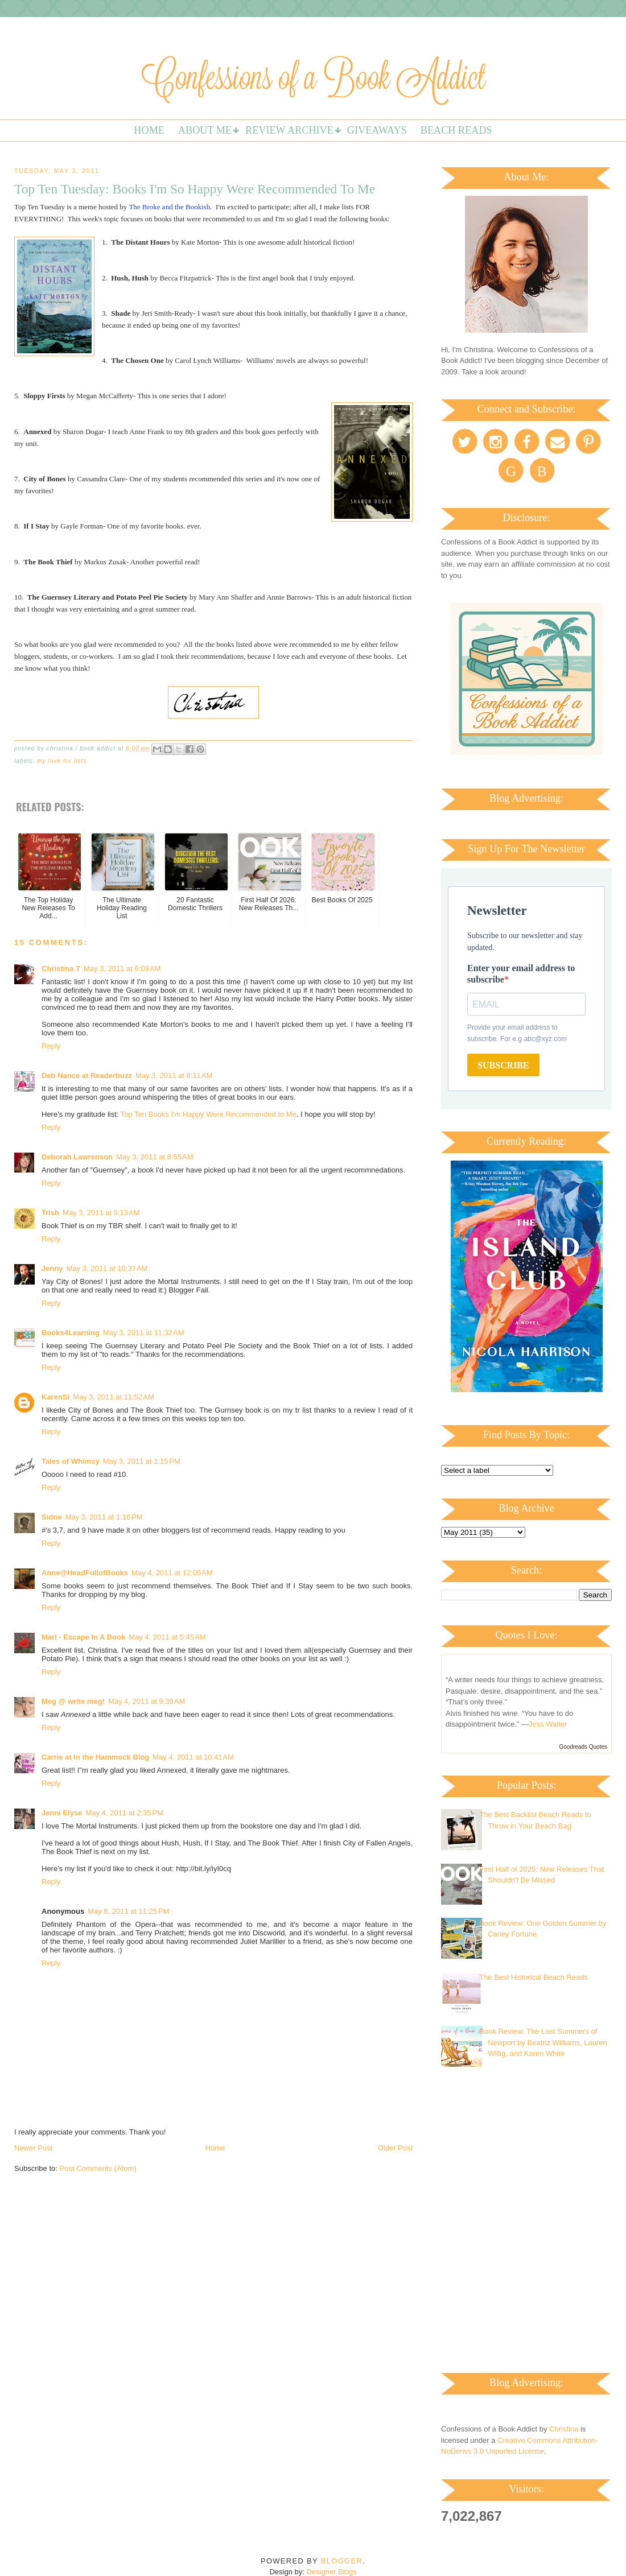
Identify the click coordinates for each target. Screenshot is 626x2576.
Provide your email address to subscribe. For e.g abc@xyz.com (517, 1033)
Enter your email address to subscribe (521, 973)
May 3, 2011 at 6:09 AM (122, 968)
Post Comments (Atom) (98, 2168)
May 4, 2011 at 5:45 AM (167, 1637)
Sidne (51, 1517)
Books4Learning (71, 1332)
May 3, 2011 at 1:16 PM (103, 1517)
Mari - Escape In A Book (83, 1637)
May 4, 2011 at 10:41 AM (193, 1757)
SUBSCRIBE (503, 1065)
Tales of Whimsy (71, 1461)
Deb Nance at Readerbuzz (87, 1075)
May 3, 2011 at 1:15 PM (141, 1461)
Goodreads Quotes (583, 1747)
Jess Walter (548, 1724)
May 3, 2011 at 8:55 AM (154, 1157)
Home (149, 130)
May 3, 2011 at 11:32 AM (143, 1332)
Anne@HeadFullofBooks (85, 1572)
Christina (563, 2429)
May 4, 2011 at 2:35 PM (124, 1813)
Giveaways (377, 130)
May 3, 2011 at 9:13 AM (101, 1212)
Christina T (61, 968)
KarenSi (55, 1397)
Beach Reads (456, 130)
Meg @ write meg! (73, 1701)
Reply (51, 1046)
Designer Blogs (331, 2571)
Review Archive (289, 130)
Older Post (395, 2148)
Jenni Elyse (62, 1813)
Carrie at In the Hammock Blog (95, 1757)
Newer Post (33, 2148)
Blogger (342, 2561)
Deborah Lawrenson (77, 1157)
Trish (50, 1212)
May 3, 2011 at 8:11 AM (174, 1075)
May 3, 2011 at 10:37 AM (107, 1268)
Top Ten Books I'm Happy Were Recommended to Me (208, 1114)
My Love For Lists (62, 761)
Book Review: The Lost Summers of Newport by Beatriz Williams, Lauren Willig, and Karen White (543, 2042)
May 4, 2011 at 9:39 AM (147, 1701)
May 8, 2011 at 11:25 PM (128, 1911)
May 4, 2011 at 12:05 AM (172, 1572)
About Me (205, 130)
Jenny (52, 1268)
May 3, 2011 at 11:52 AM (113, 1397)
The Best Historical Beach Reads (533, 1977)
